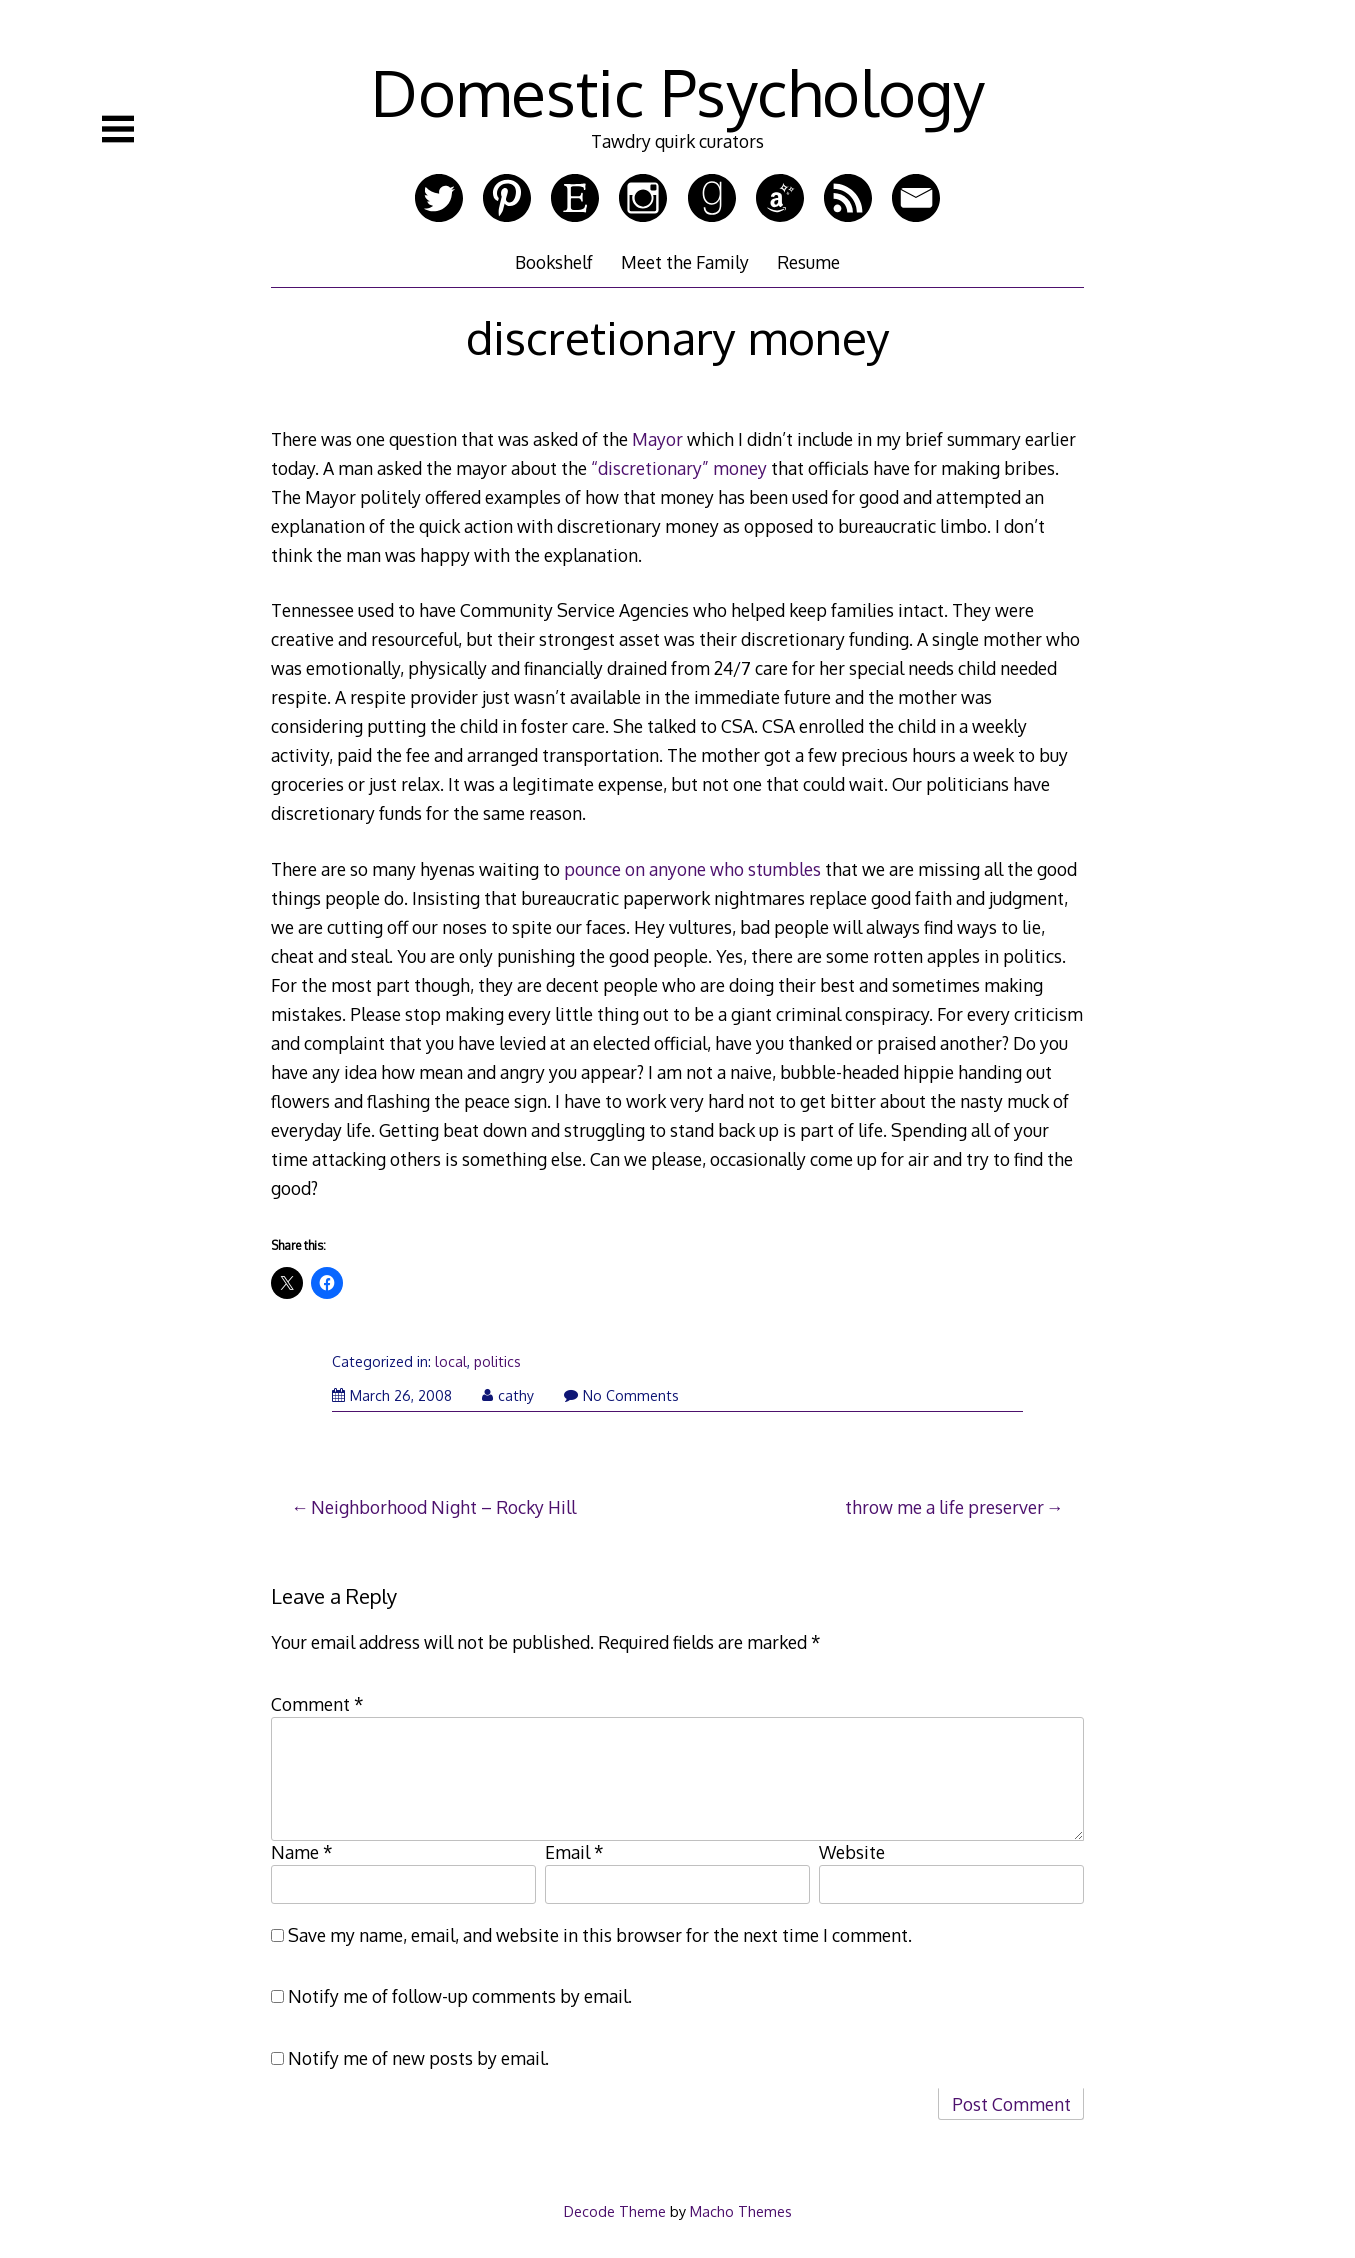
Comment (317, 1704)
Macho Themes (741, 2211)
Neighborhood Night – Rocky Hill (443, 1507)
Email (574, 1852)
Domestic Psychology (678, 91)
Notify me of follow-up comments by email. (460, 1996)
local (451, 1361)
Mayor (657, 439)
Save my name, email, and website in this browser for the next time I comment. (600, 1935)
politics (497, 1361)
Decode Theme (615, 2211)
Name (302, 1852)
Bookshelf (554, 262)
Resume (808, 262)
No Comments (621, 1395)
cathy (508, 1395)
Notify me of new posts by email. (418, 2058)
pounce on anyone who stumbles (692, 869)
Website (852, 1852)
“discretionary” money (679, 468)
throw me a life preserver (944, 1507)
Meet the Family (685, 262)
